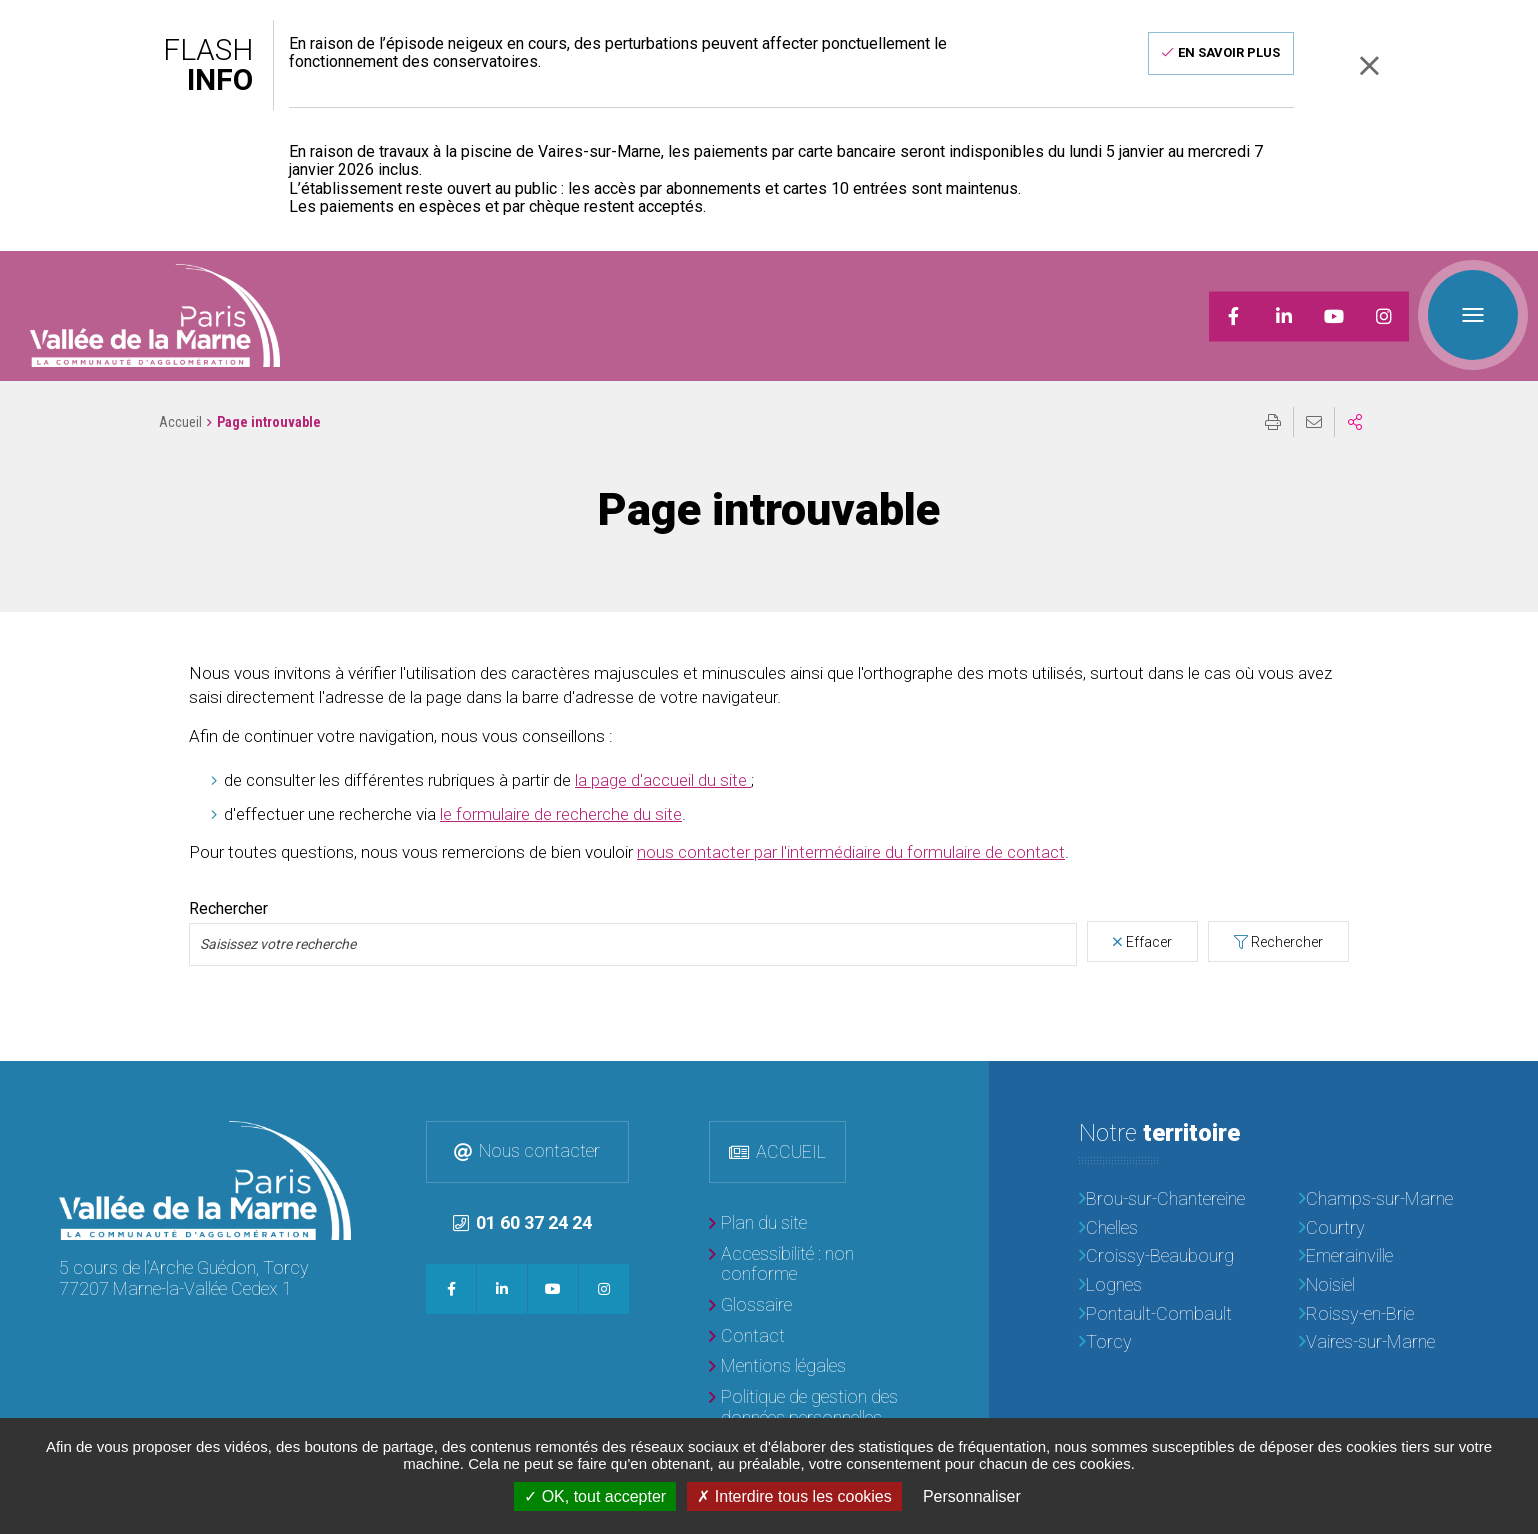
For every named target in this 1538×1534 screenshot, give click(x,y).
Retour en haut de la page (1508, 1091)
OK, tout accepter (595, 1496)
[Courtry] (1389, 1228)
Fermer (1369, 65)
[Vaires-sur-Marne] (1389, 1342)
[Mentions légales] (777, 1366)
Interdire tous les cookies (794, 1496)
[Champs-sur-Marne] (1389, 1199)
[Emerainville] (1389, 1256)
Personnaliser (972, 1496)
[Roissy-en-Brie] (1389, 1314)
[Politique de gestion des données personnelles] (809, 1407)
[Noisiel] (1389, 1285)
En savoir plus (1229, 52)
